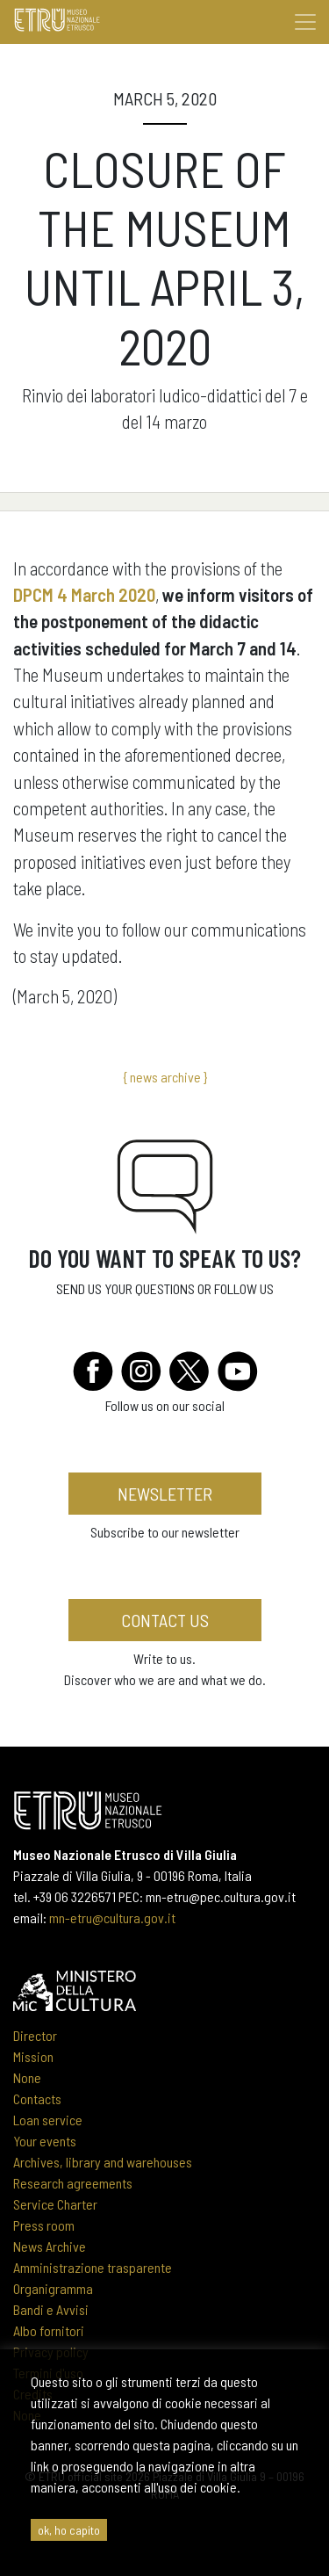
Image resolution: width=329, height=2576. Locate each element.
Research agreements (72, 2182)
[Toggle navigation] (305, 22)
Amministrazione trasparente (92, 2267)
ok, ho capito (69, 2529)
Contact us (165, 1620)
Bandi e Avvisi (51, 2309)
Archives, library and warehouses (102, 2161)
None (27, 2077)
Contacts (37, 2098)
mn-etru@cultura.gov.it (112, 1917)
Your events (44, 2140)
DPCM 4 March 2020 (84, 594)
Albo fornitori (48, 2330)
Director (35, 2035)
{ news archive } (165, 1076)
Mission (33, 2056)
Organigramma (53, 2288)
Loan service (47, 2119)
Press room (44, 2225)
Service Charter (55, 2204)
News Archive (49, 2246)
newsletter (165, 1493)
